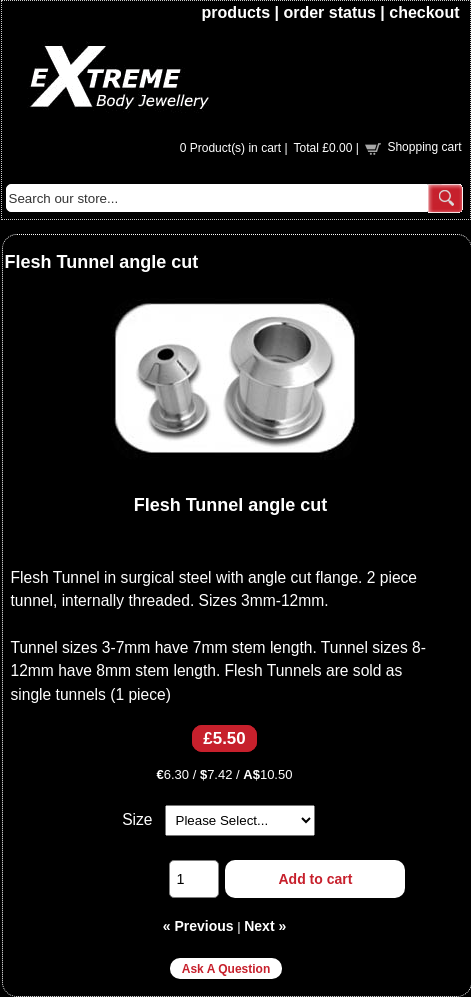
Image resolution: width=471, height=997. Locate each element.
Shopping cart (424, 147)
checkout (424, 12)
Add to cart (316, 879)
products (236, 12)
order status (329, 12)
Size (137, 819)
